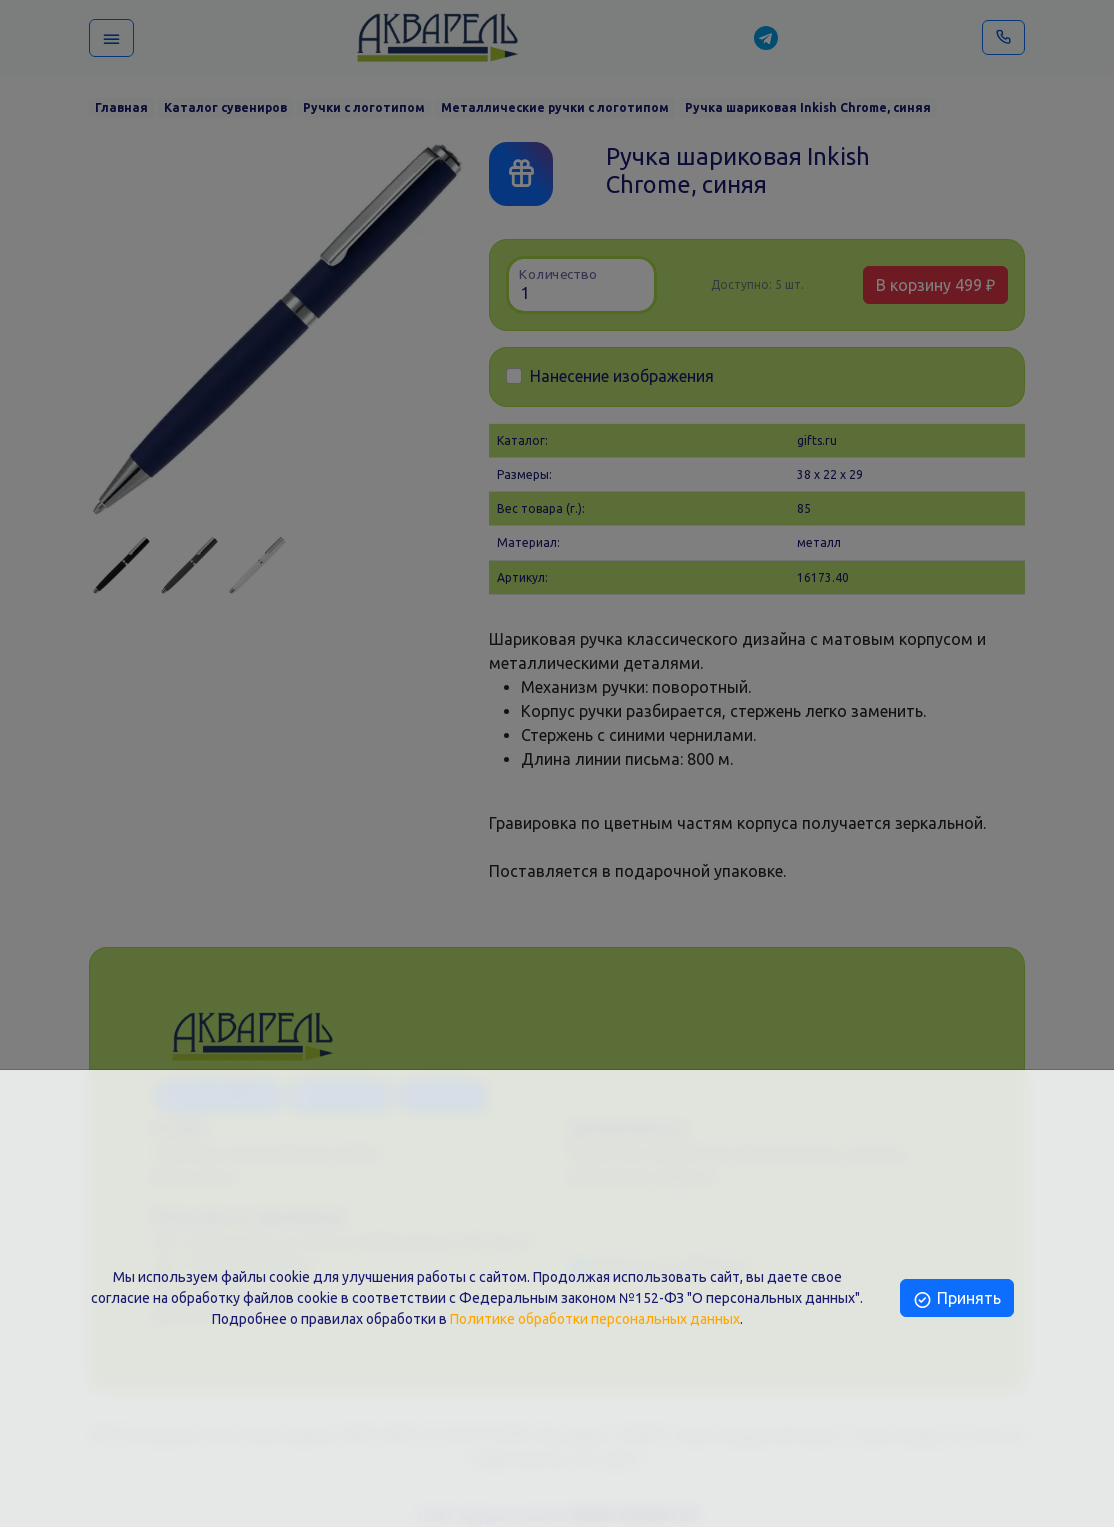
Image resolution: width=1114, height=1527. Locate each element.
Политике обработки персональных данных (595, 1319)
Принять (956, 1298)
